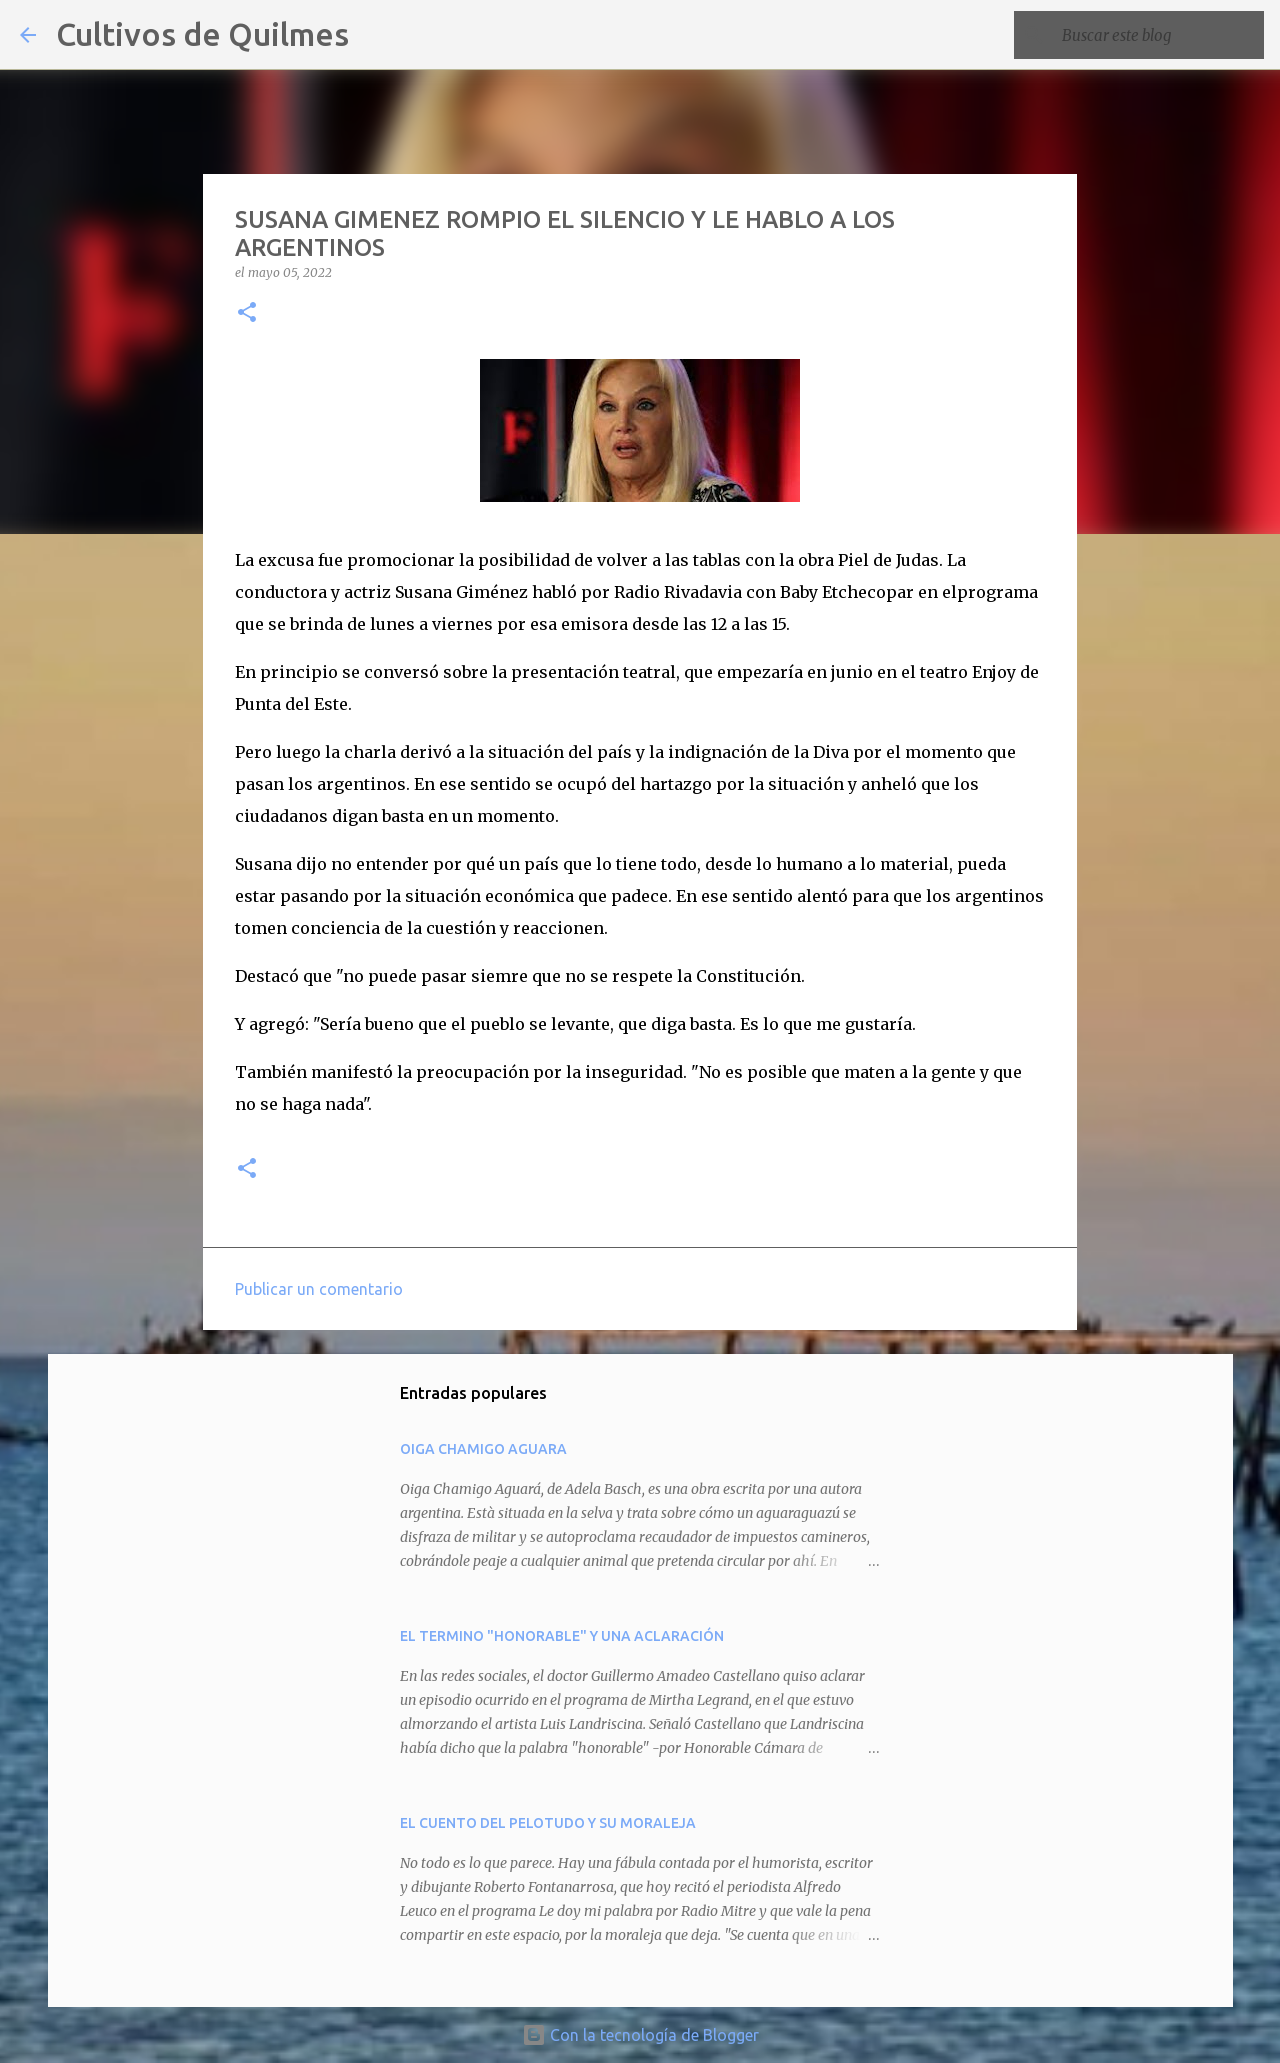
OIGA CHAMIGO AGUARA (483, 1449)
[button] (247, 313)
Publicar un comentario (319, 1289)
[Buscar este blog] (1159, 35)
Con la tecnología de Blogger (640, 2035)
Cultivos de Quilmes (202, 34)
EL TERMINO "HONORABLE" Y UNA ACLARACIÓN (562, 1636)
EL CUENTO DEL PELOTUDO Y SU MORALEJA (548, 1823)
